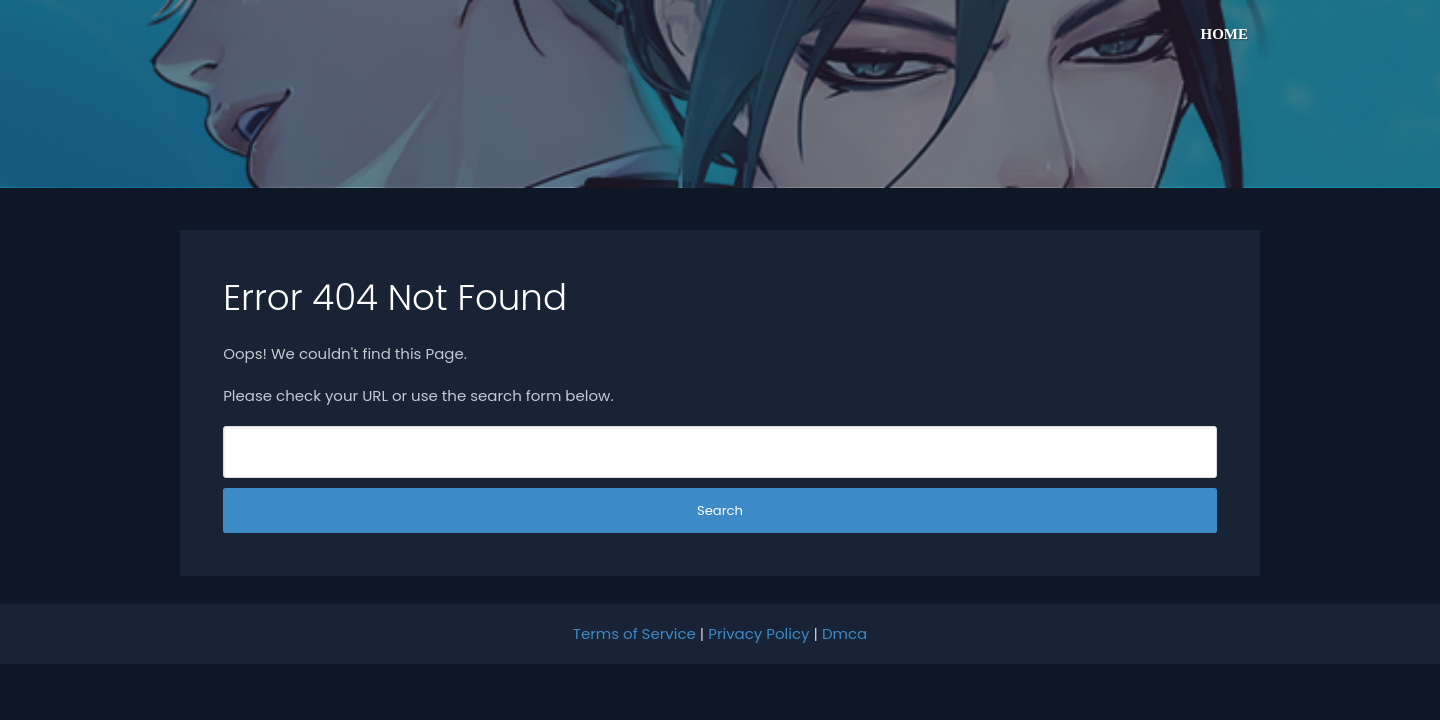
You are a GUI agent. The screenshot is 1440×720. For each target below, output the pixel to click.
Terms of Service (634, 633)
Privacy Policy (758, 633)
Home (1225, 34)
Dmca (844, 633)
